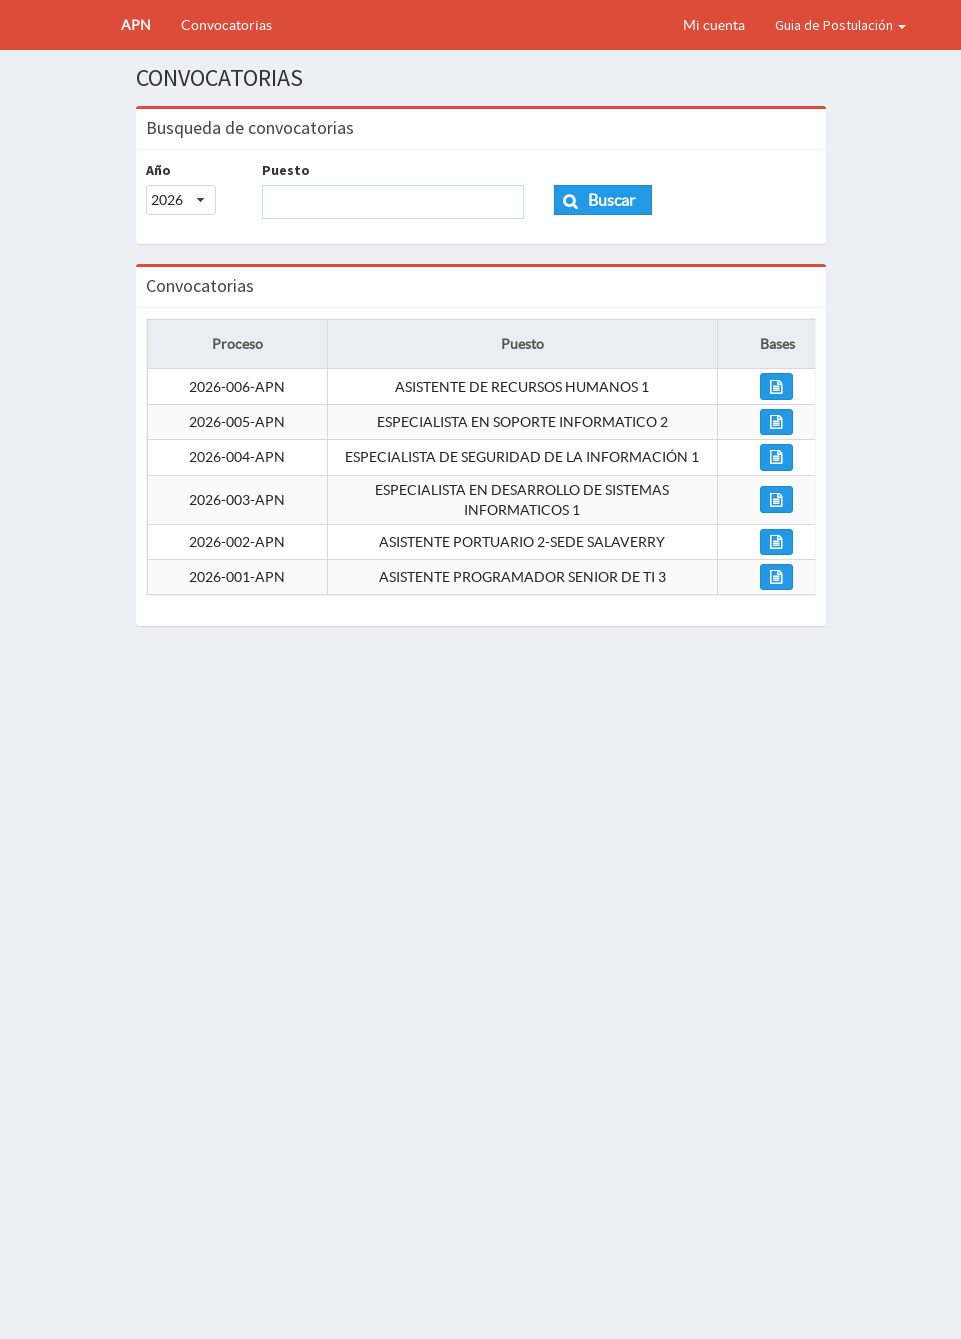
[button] (603, 200)
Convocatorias (226, 25)
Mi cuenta (714, 25)
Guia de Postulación (840, 25)
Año (158, 170)
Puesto (286, 170)
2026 (167, 200)
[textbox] (393, 202)
